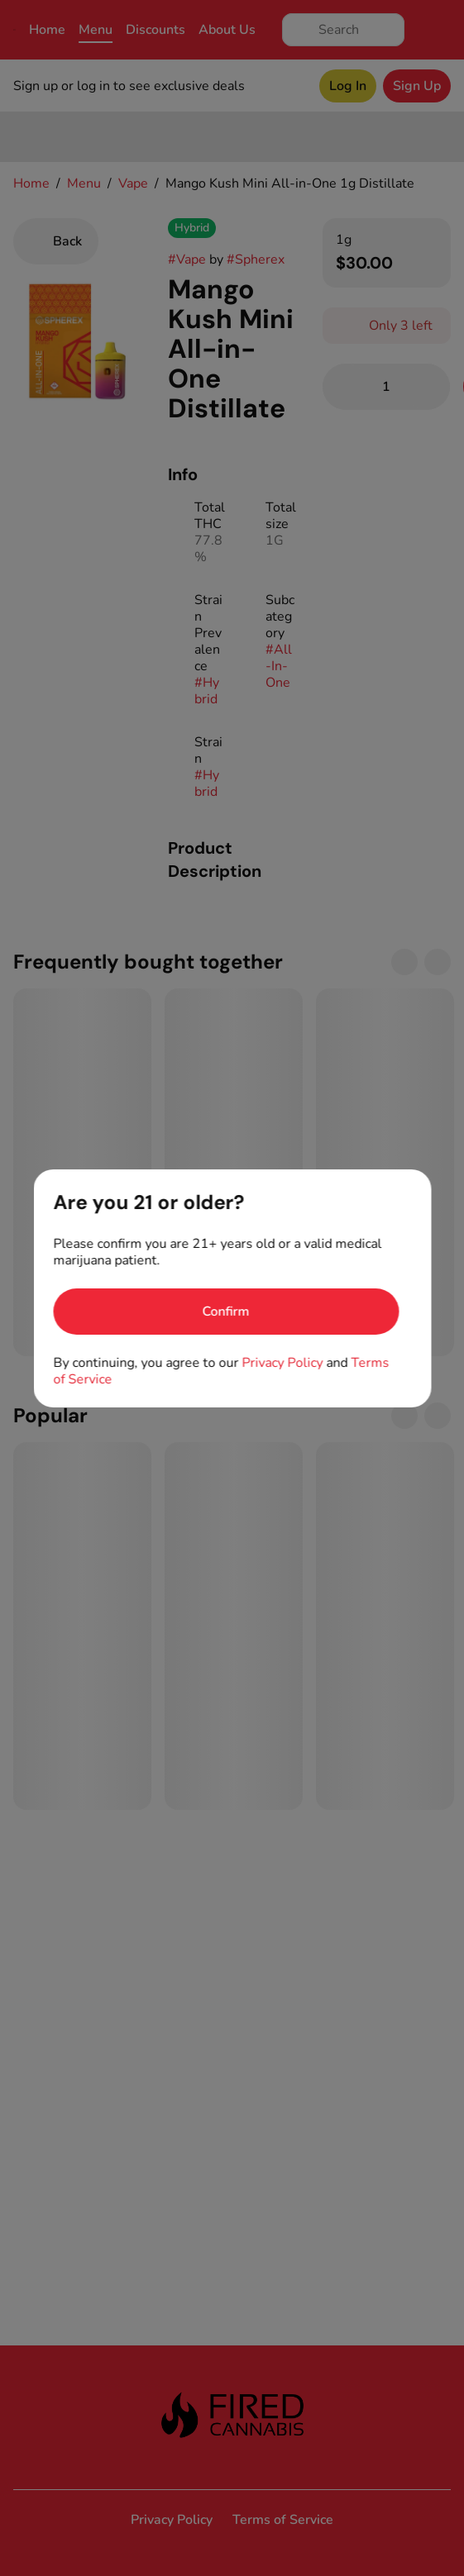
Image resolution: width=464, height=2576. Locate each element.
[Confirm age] (226, 1311)
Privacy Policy (282, 1363)
